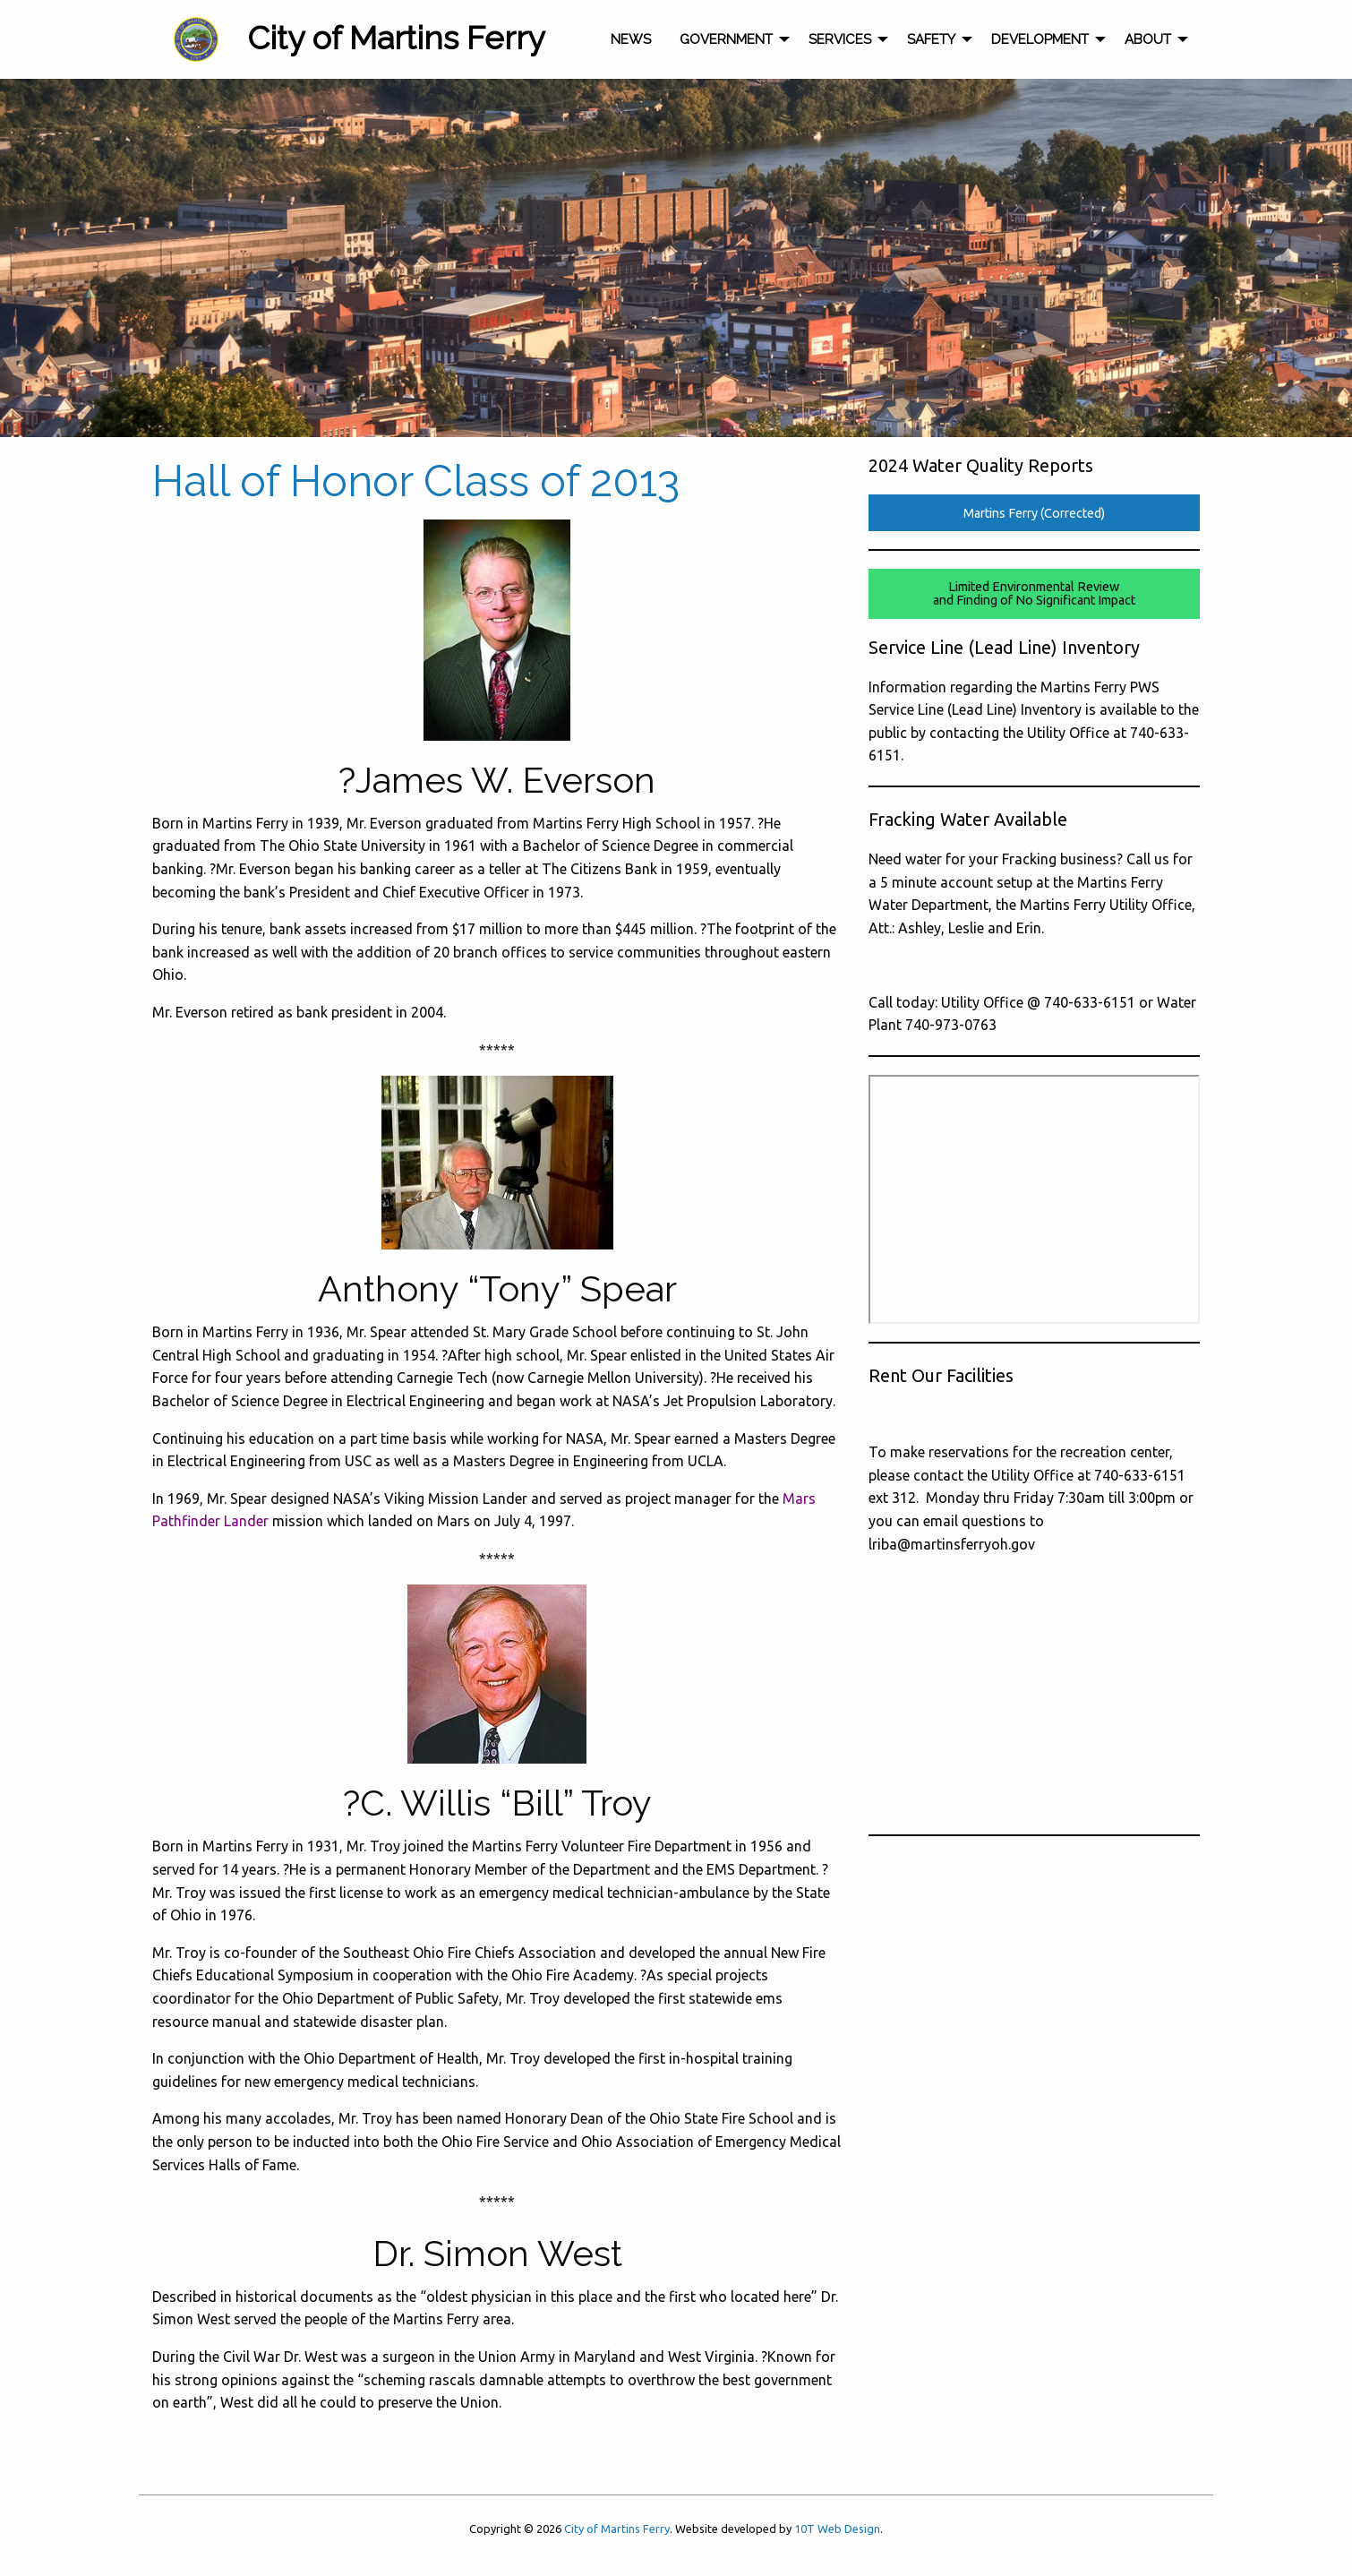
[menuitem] (196, 39)
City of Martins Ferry (617, 2528)
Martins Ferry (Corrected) (1034, 513)
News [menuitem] (631, 39)
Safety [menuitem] (931, 39)
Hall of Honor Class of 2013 (416, 481)
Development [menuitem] (1040, 39)
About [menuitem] (1148, 39)
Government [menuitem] (726, 39)
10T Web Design (837, 2528)
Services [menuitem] (840, 39)
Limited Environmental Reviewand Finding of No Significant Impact (1034, 593)
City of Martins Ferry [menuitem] (396, 37)
